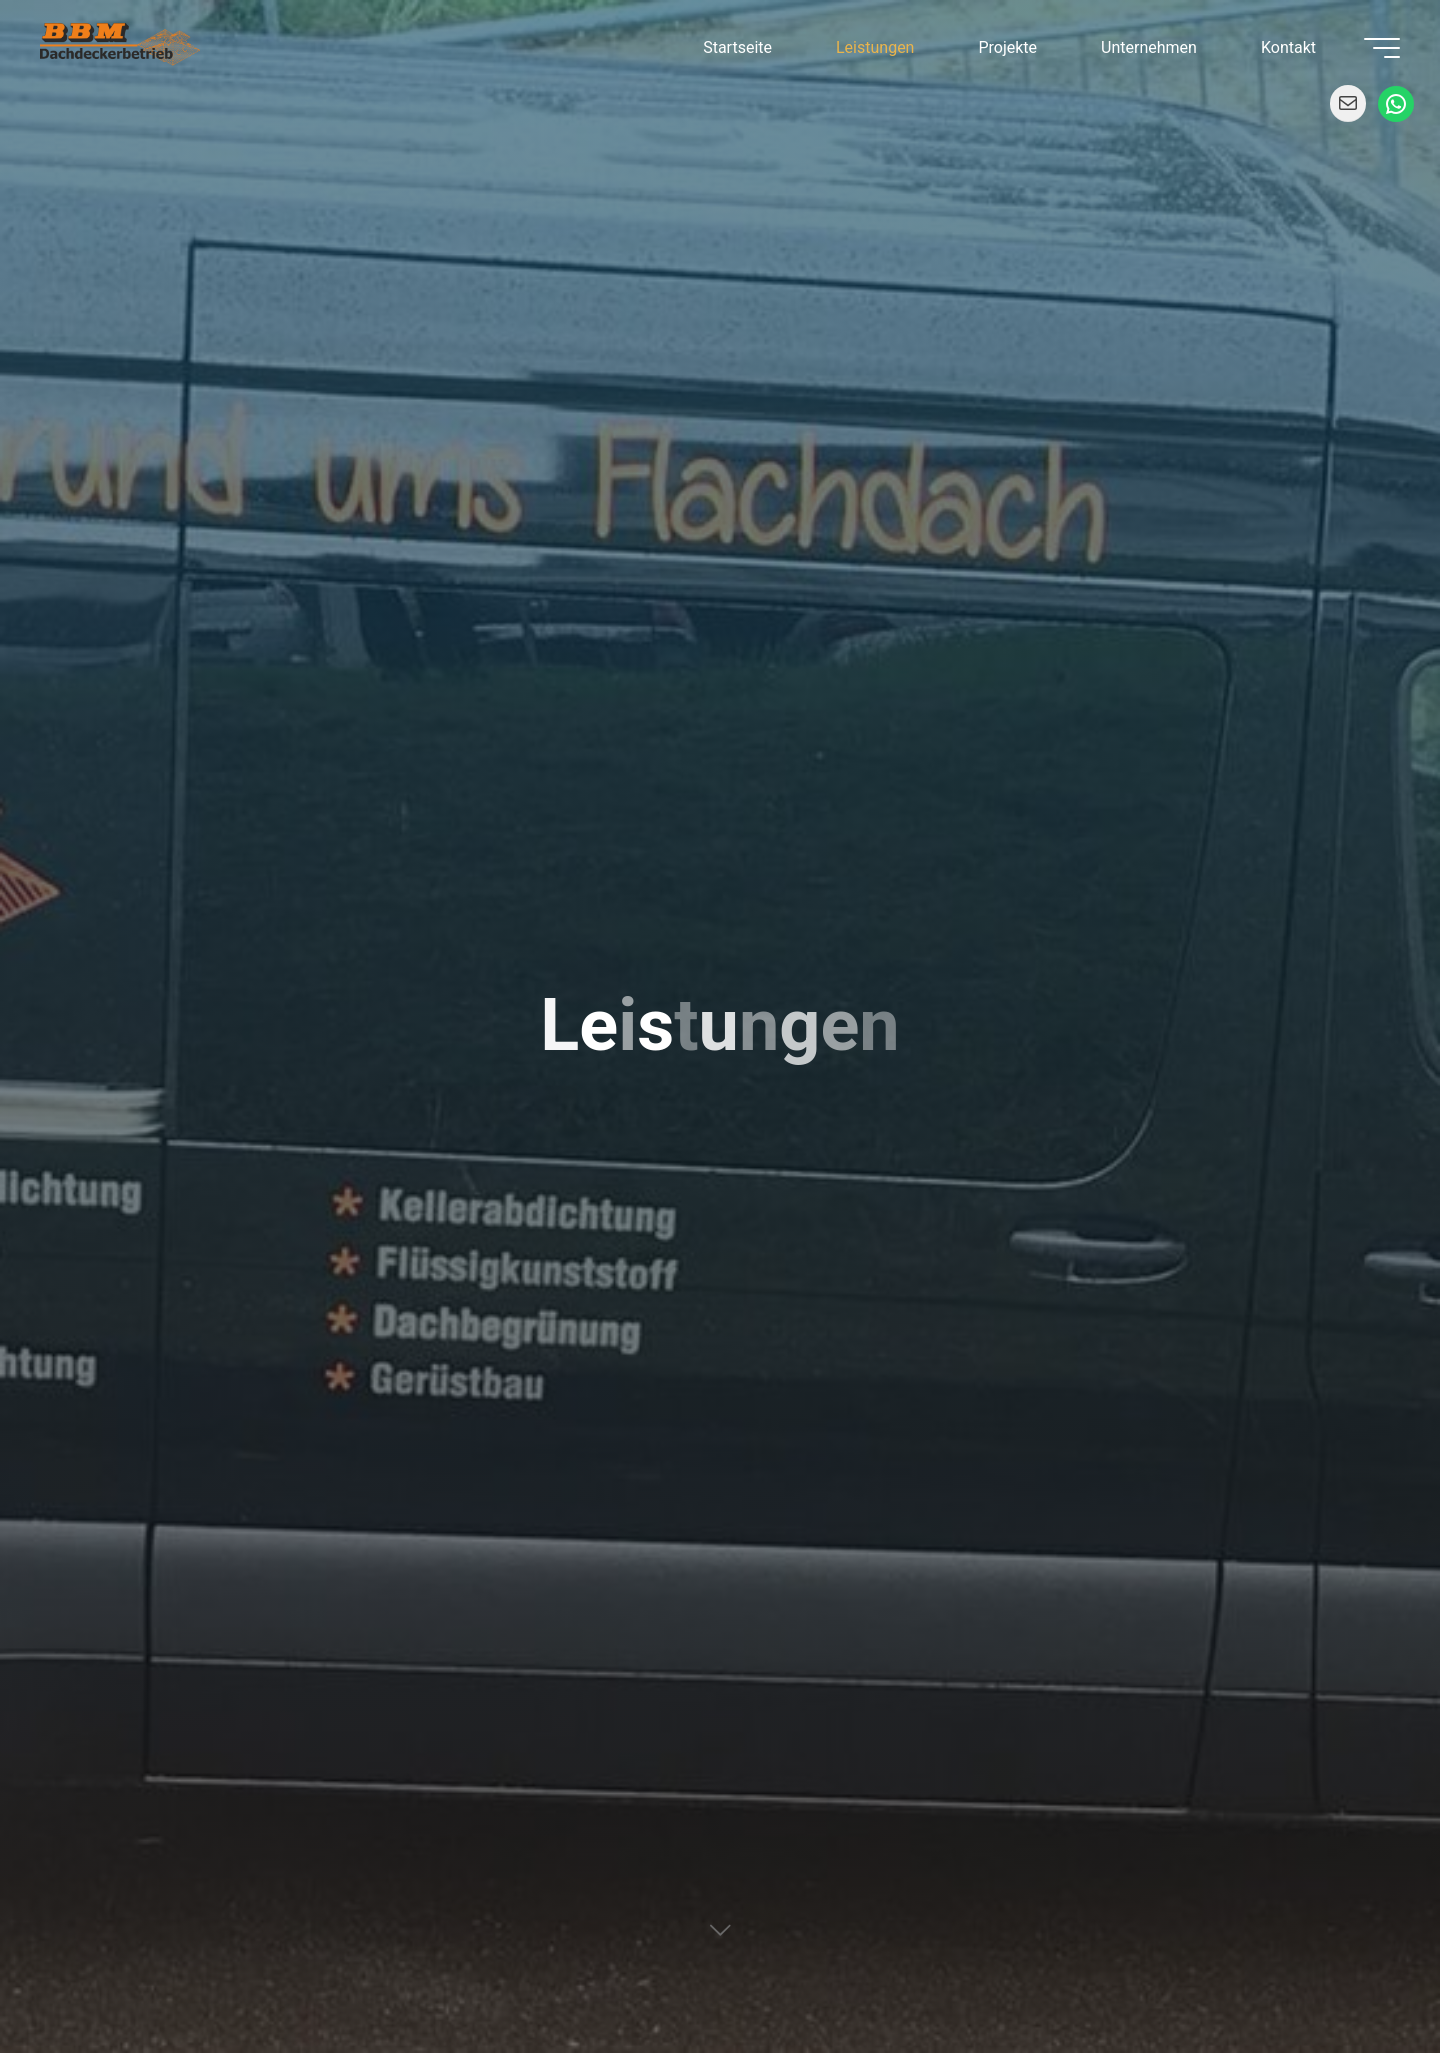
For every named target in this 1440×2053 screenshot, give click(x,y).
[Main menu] (1382, 48)
